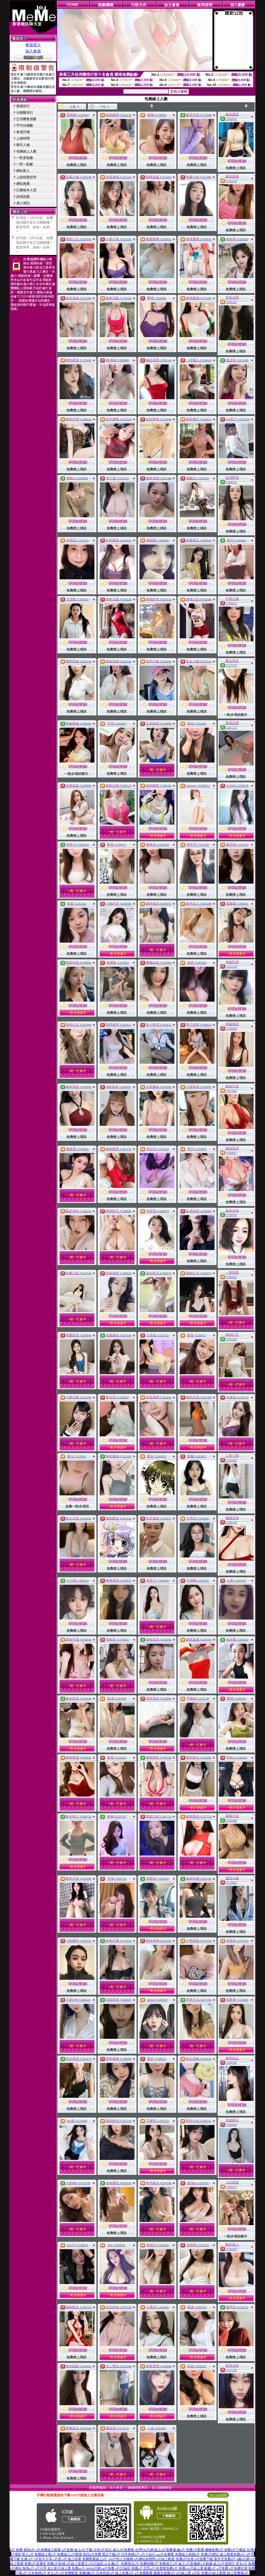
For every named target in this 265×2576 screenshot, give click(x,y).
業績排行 (23, 106)
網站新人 (23, 171)
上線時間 (23, 138)
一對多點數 (24, 158)
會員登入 (33, 45)
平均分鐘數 (24, 125)
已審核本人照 (26, 190)
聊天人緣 (23, 145)
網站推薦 (23, 184)
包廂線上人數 (26, 151)
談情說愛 (23, 196)
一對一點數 (24, 164)
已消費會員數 (26, 119)
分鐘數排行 (24, 112)
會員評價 (23, 132)
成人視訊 (23, 203)
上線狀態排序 (26, 177)
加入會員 (33, 51)
